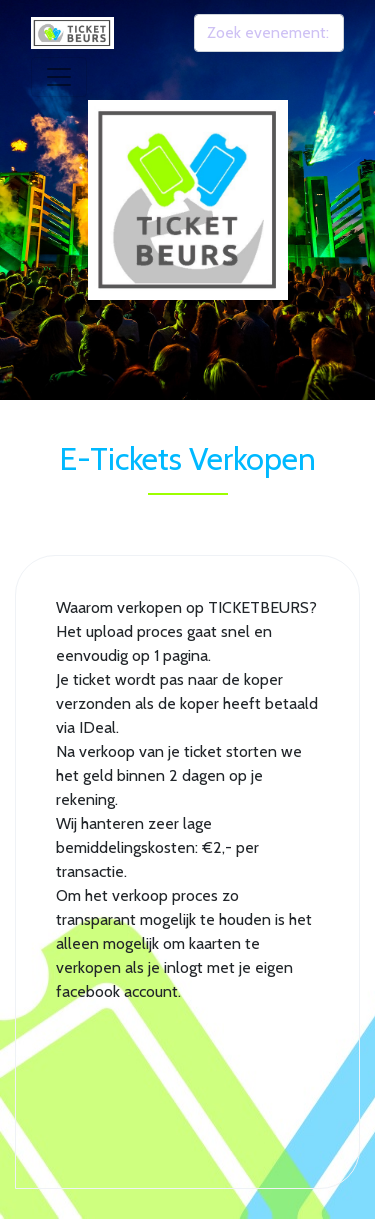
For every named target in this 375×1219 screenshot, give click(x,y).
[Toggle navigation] (59, 77)
